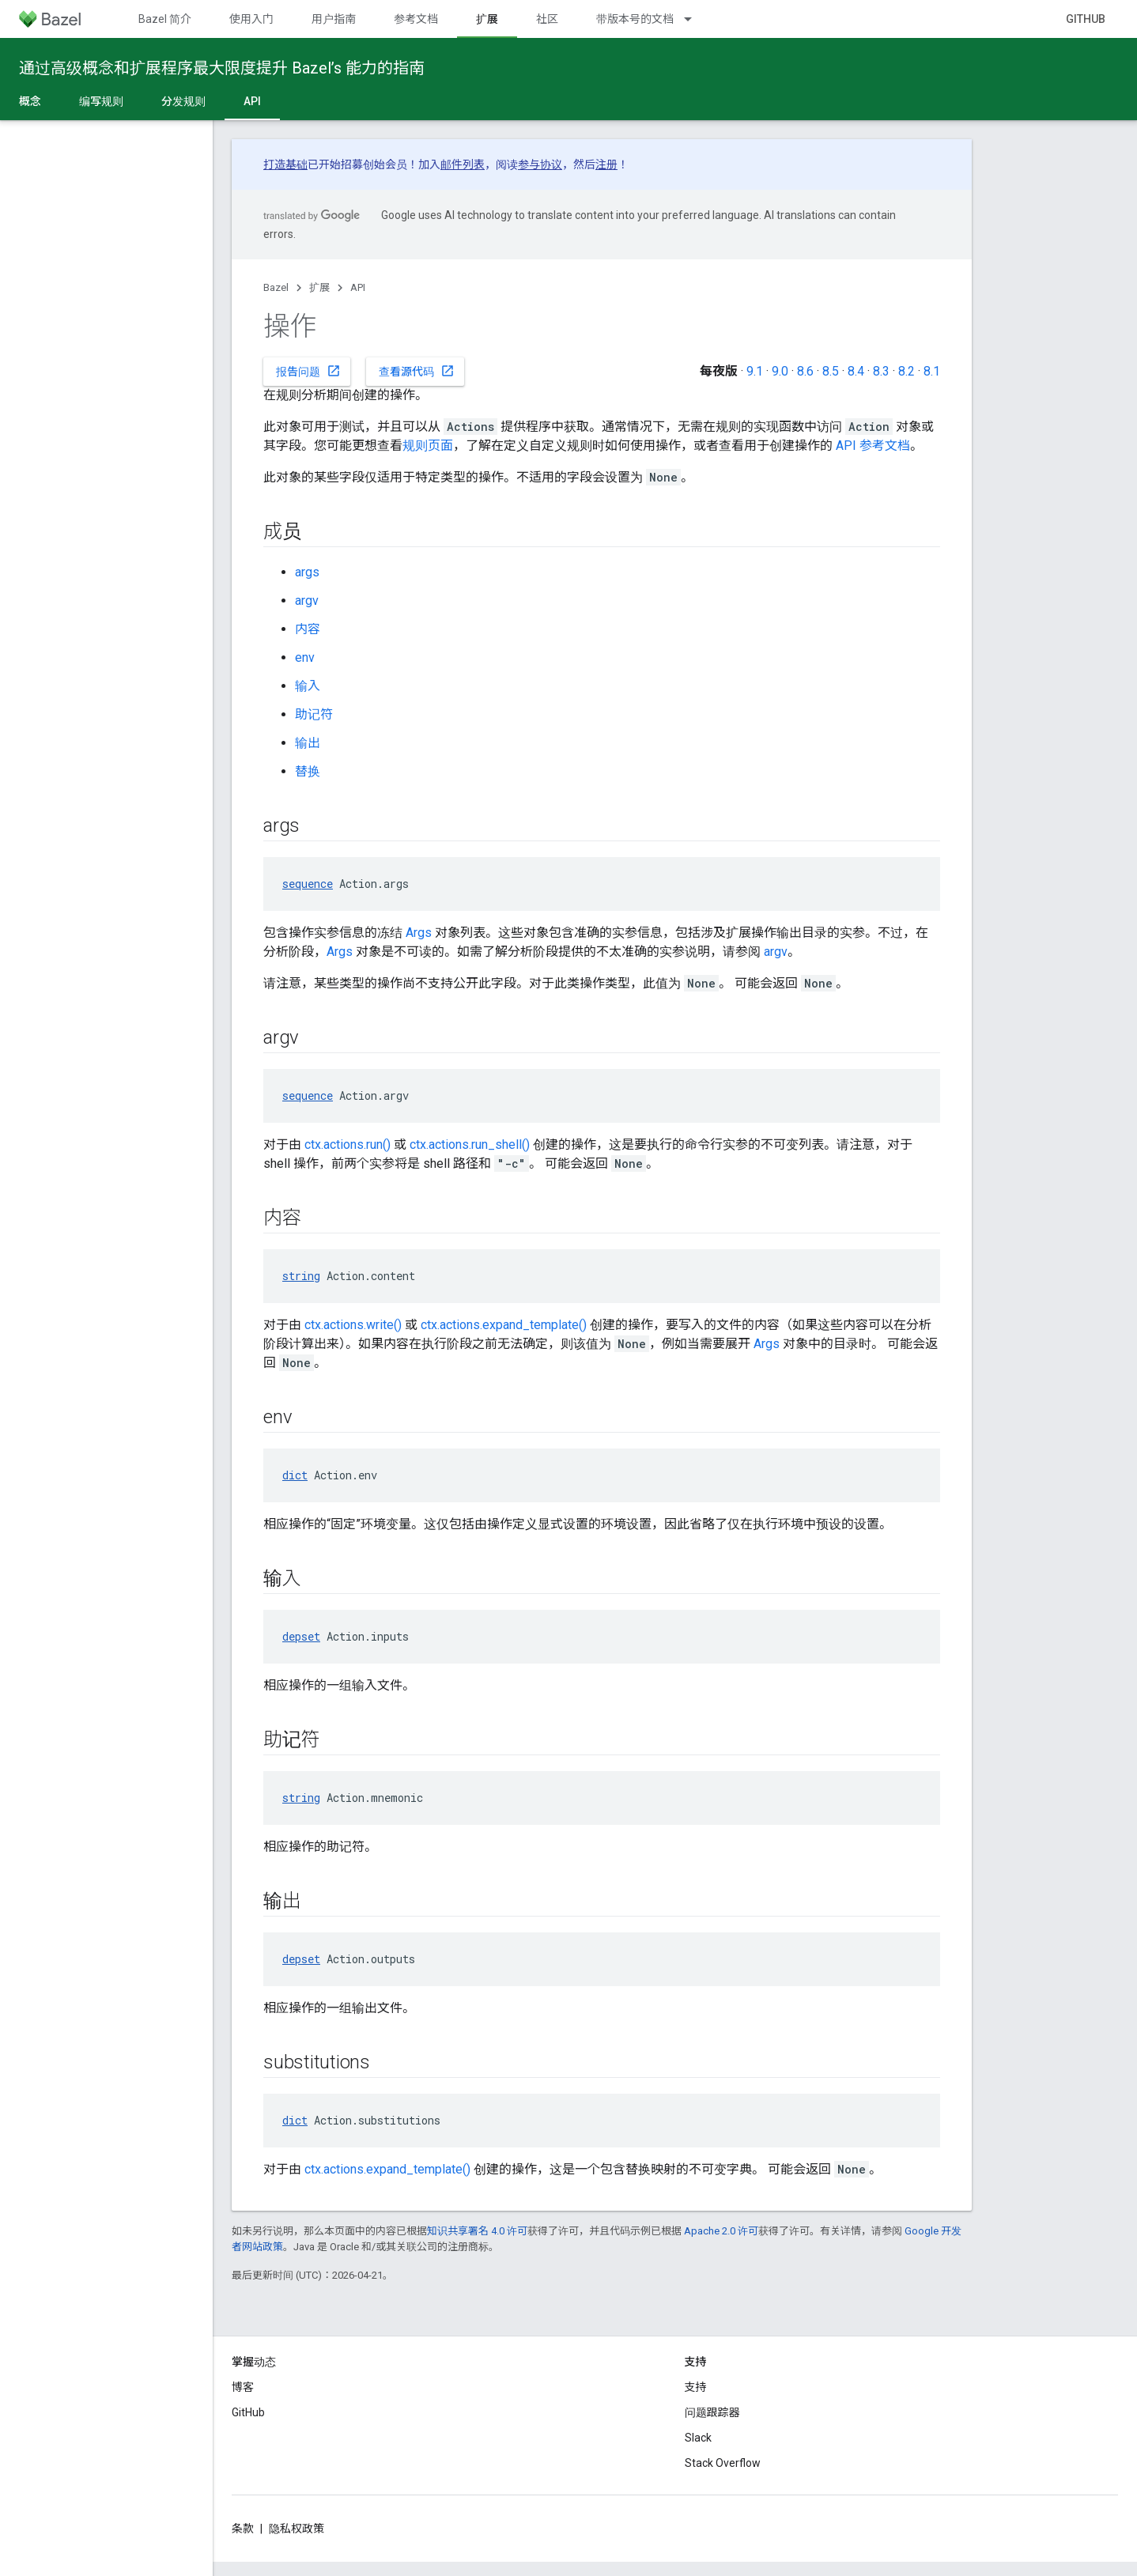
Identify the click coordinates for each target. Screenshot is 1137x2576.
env (305, 657)
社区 (547, 19)
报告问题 (308, 371)
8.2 (906, 371)
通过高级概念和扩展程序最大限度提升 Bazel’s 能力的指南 (222, 68)
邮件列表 (462, 164)
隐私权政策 (296, 2528)
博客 (243, 2387)
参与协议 (540, 164)
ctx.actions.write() (353, 1324)
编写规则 (101, 101)
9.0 (780, 371)
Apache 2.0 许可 (721, 2231)
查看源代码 (417, 371)
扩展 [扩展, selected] (487, 19)
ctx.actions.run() (347, 1144)
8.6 (805, 371)
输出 (307, 742)
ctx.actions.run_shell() (470, 1144)
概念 (30, 101)
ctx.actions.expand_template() (504, 1324)
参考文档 (416, 19)
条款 (243, 2528)
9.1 (754, 371)
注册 (606, 164)
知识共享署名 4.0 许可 (477, 2231)
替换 (307, 771)
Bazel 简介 (164, 19)
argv (307, 600)
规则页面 (427, 445)
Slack (698, 2437)
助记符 (314, 714)
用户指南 (334, 19)
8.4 (856, 371)
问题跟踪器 (712, 2412)
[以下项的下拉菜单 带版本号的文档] (695, 19)
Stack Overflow (723, 2463)
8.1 (932, 371)
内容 (307, 628)
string (301, 1275)
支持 (696, 2387)
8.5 (830, 371)
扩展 (319, 287)
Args (419, 932)
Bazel (276, 287)
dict (295, 1475)
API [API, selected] (252, 101)
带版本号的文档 (635, 19)
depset (301, 1636)
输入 (307, 685)
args (307, 572)
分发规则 (183, 101)
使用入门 (251, 19)
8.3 (881, 371)
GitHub (1085, 19)
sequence (307, 883)
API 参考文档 (873, 445)
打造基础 (285, 164)
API (357, 287)
